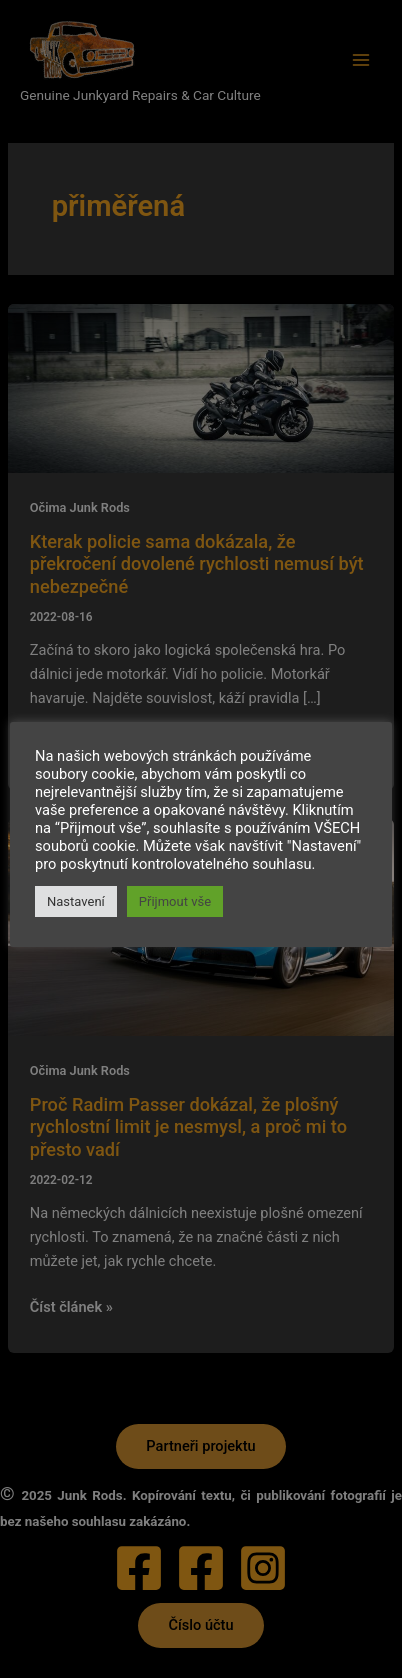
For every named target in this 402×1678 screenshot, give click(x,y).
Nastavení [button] (76, 901)
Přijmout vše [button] (175, 901)
